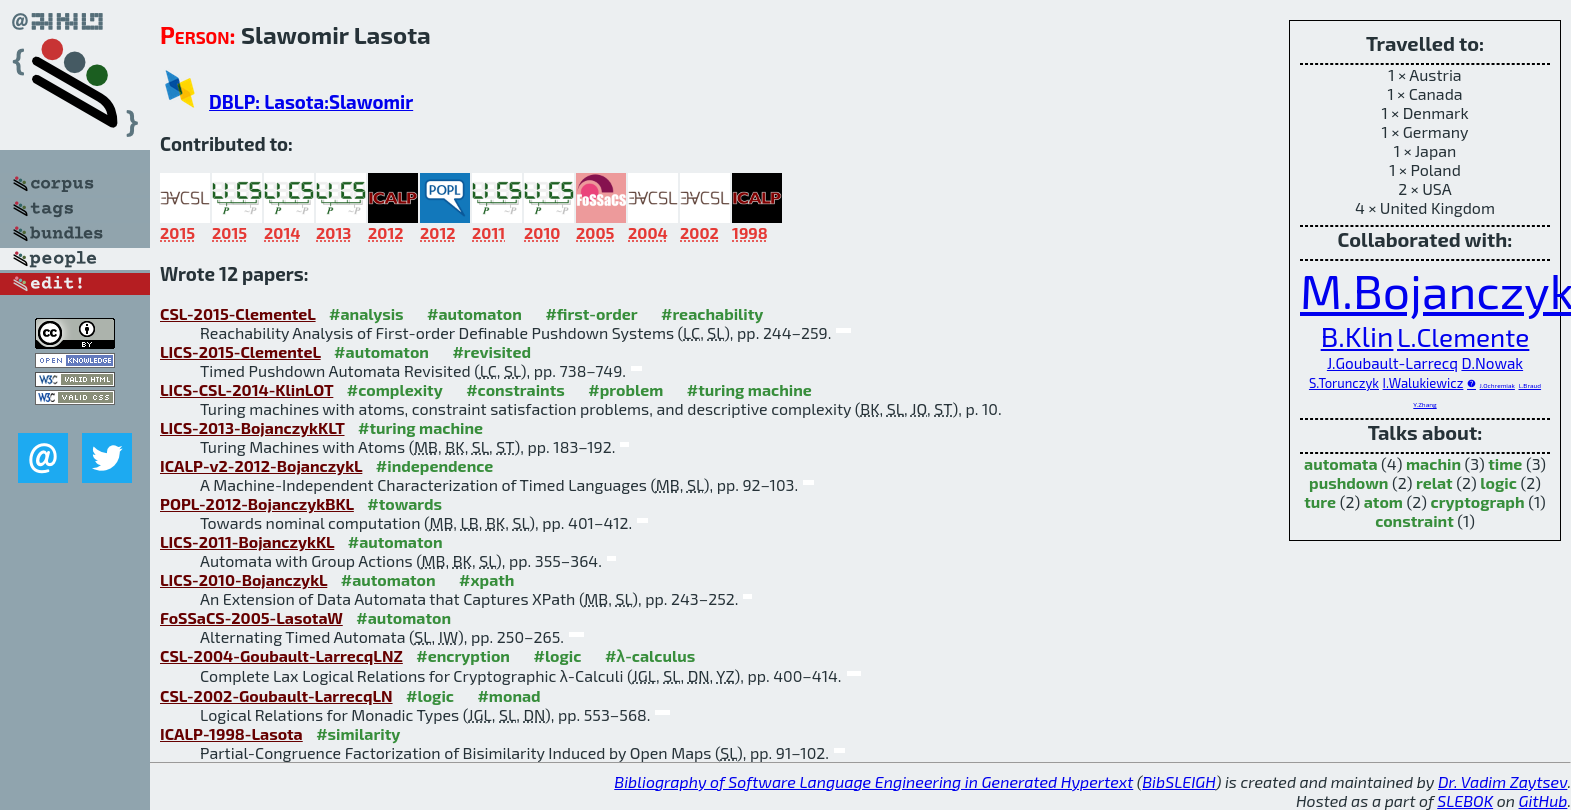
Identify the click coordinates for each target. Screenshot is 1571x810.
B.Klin (1357, 336)
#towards (404, 503)
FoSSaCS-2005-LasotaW (251, 617)
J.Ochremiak (1497, 385)
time (1505, 463)
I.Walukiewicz (1423, 383)
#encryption (463, 655)
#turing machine (749, 389)
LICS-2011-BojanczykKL (247, 541)
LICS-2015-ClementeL (240, 351)
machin (1433, 463)
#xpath (486, 579)
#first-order (591, 313)
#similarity (358, 733)
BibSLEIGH (1178, 781)
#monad (508, 695)
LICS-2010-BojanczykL (243, 579)
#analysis (366, 313)
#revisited (491, 351)
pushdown (1348, 482)
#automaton (474, 313)
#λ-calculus (650, 655)
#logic (557, 655)
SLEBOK (1465, 800)
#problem (625, 389)
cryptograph (1478, 501)
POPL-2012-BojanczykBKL (257, 503)
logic (1498, 482)
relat (1434, 482)
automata (1341, 463)
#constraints (515, 389)
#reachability (712, 313)
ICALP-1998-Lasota (231, 733)
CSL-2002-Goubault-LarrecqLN (276, 695)
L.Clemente (1463, 336)
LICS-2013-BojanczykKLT (252, 427)
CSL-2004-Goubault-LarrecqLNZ (281, 655)
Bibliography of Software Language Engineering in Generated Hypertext (873, 781)
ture (1320, 501)
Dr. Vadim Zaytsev (1502, 781)
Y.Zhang (1424, 404)
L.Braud (1529, 385)
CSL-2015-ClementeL (238, 313)
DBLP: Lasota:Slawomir (311, 101)
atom (1383, 501)
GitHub (1543, 800)
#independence (435, 465)
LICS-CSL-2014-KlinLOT (246, 389)
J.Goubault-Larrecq (1392, 363)
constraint (1414, 520)
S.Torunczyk (1344, 383)
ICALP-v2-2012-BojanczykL (261, 465)
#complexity (395, 389)
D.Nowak (1492, 363)
